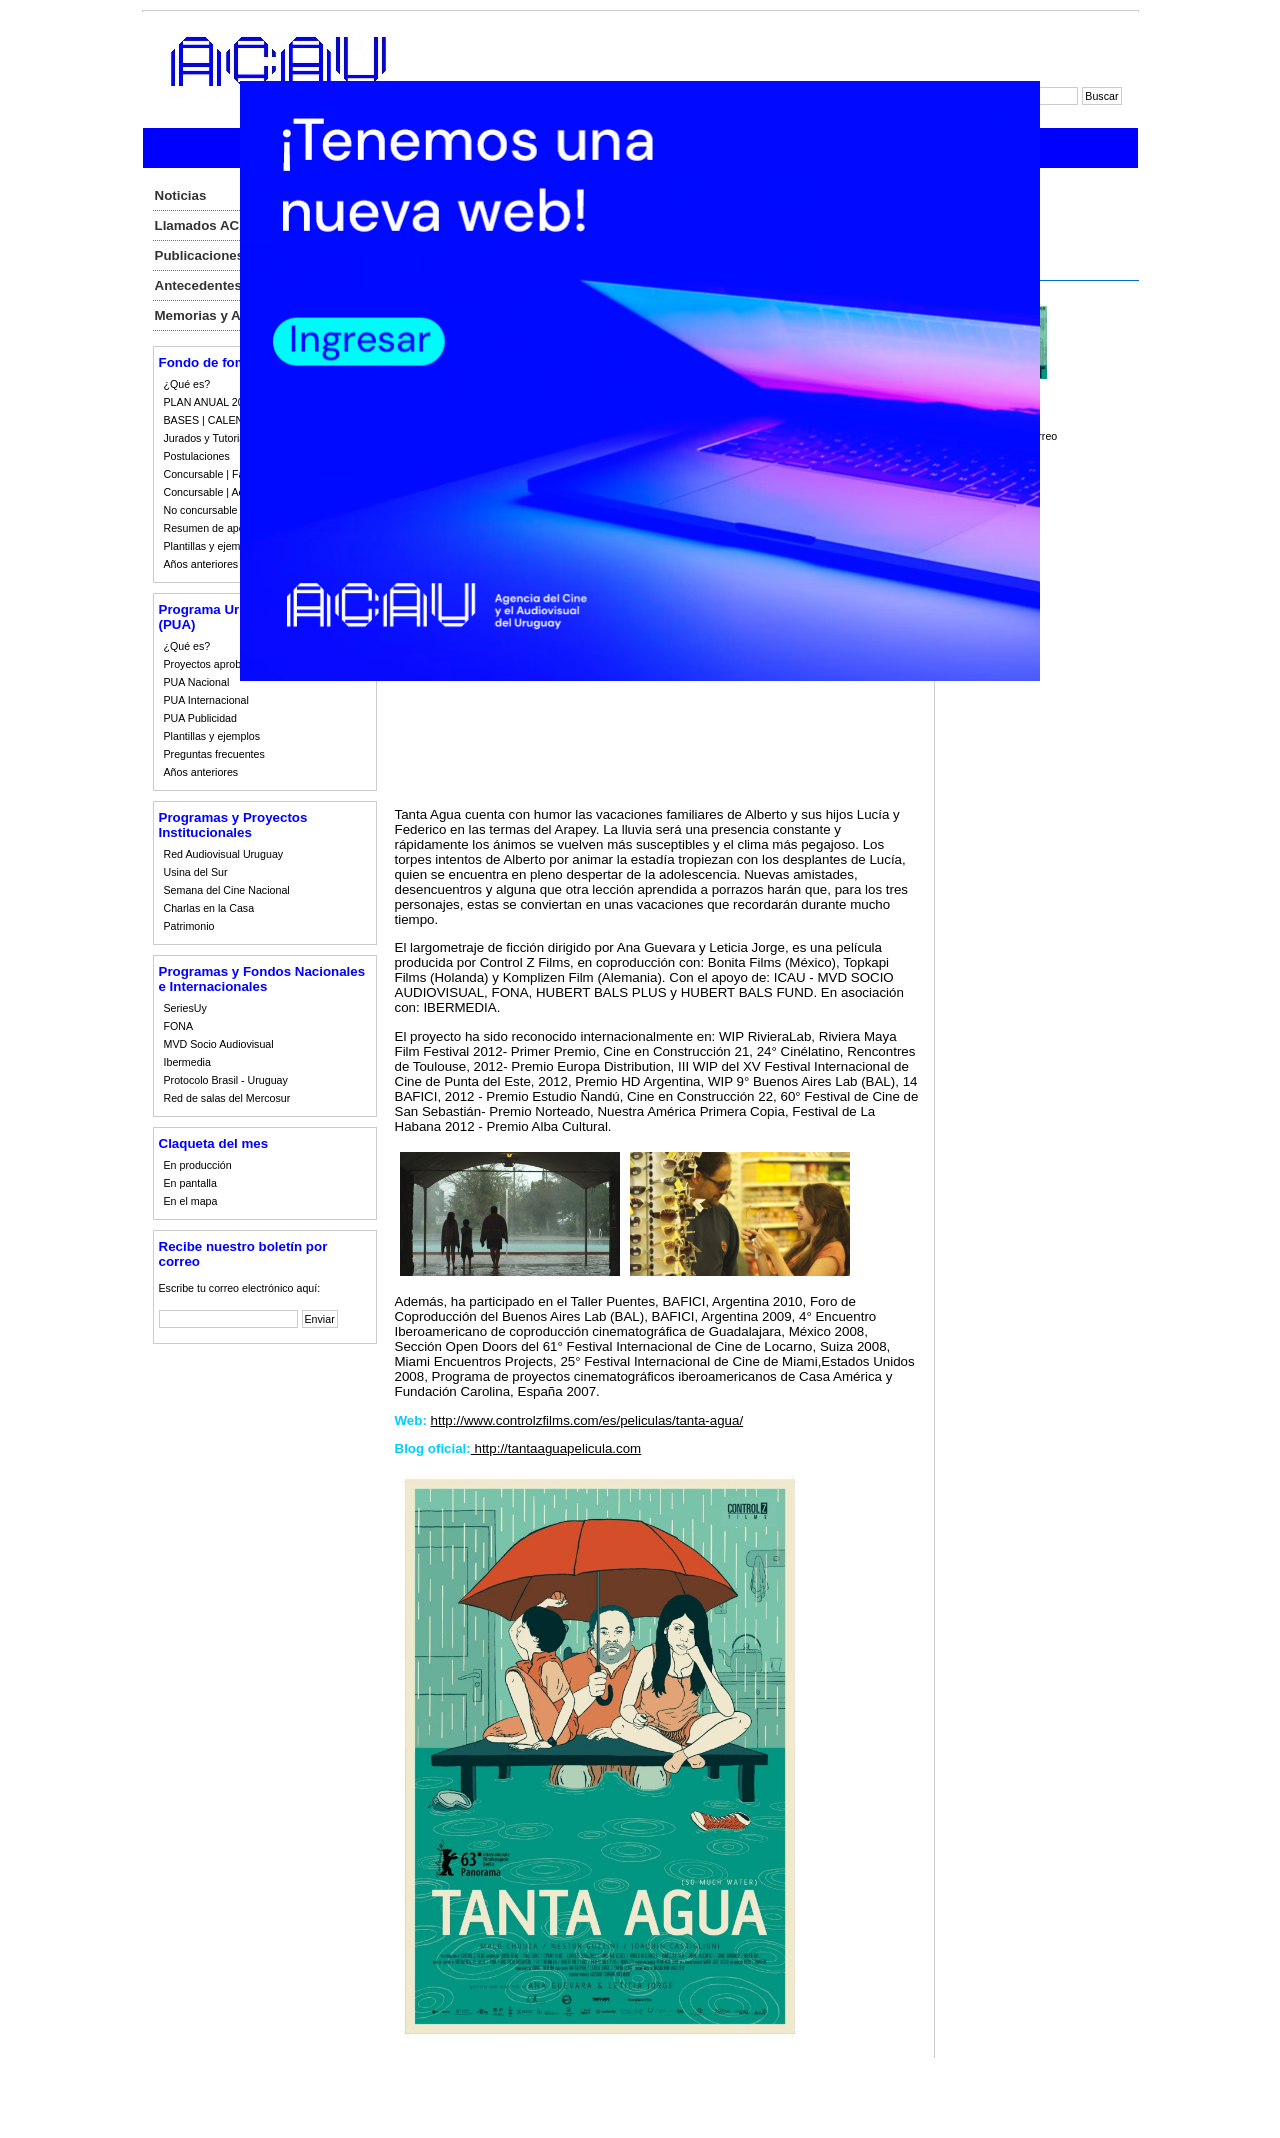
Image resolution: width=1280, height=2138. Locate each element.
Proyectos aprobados (214, 664)
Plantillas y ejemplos (212, 546)
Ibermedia (187, 1062)
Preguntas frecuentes (214, 754)
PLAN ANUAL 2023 (210, 402)
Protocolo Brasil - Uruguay (226, 1080)
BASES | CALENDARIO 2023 (234, 420)
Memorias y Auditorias (226, 315)
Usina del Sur (196, 872)
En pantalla (190, 1183)
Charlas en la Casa (209, 908)
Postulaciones (197, 456)
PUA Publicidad (200, 718)
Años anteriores (201, 564)
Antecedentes (198, 285)
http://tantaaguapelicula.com (556, 1448)
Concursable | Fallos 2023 (226, 474)
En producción (198, 1165)
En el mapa (191, 1201)
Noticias (181, 195)
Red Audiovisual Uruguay (224, 854)
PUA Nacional (197, 682)
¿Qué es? (187, 384)
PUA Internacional (206, 700)
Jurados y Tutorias (207, 438)
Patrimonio (189, 926)
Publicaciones (200, 255)
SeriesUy (185, 1008)
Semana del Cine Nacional (227, 890)
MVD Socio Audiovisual (219, 1044)
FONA (179, 1026)
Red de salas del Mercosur (227, 1098)
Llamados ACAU (207, 225)
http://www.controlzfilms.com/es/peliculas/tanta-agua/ (587, 1420)
